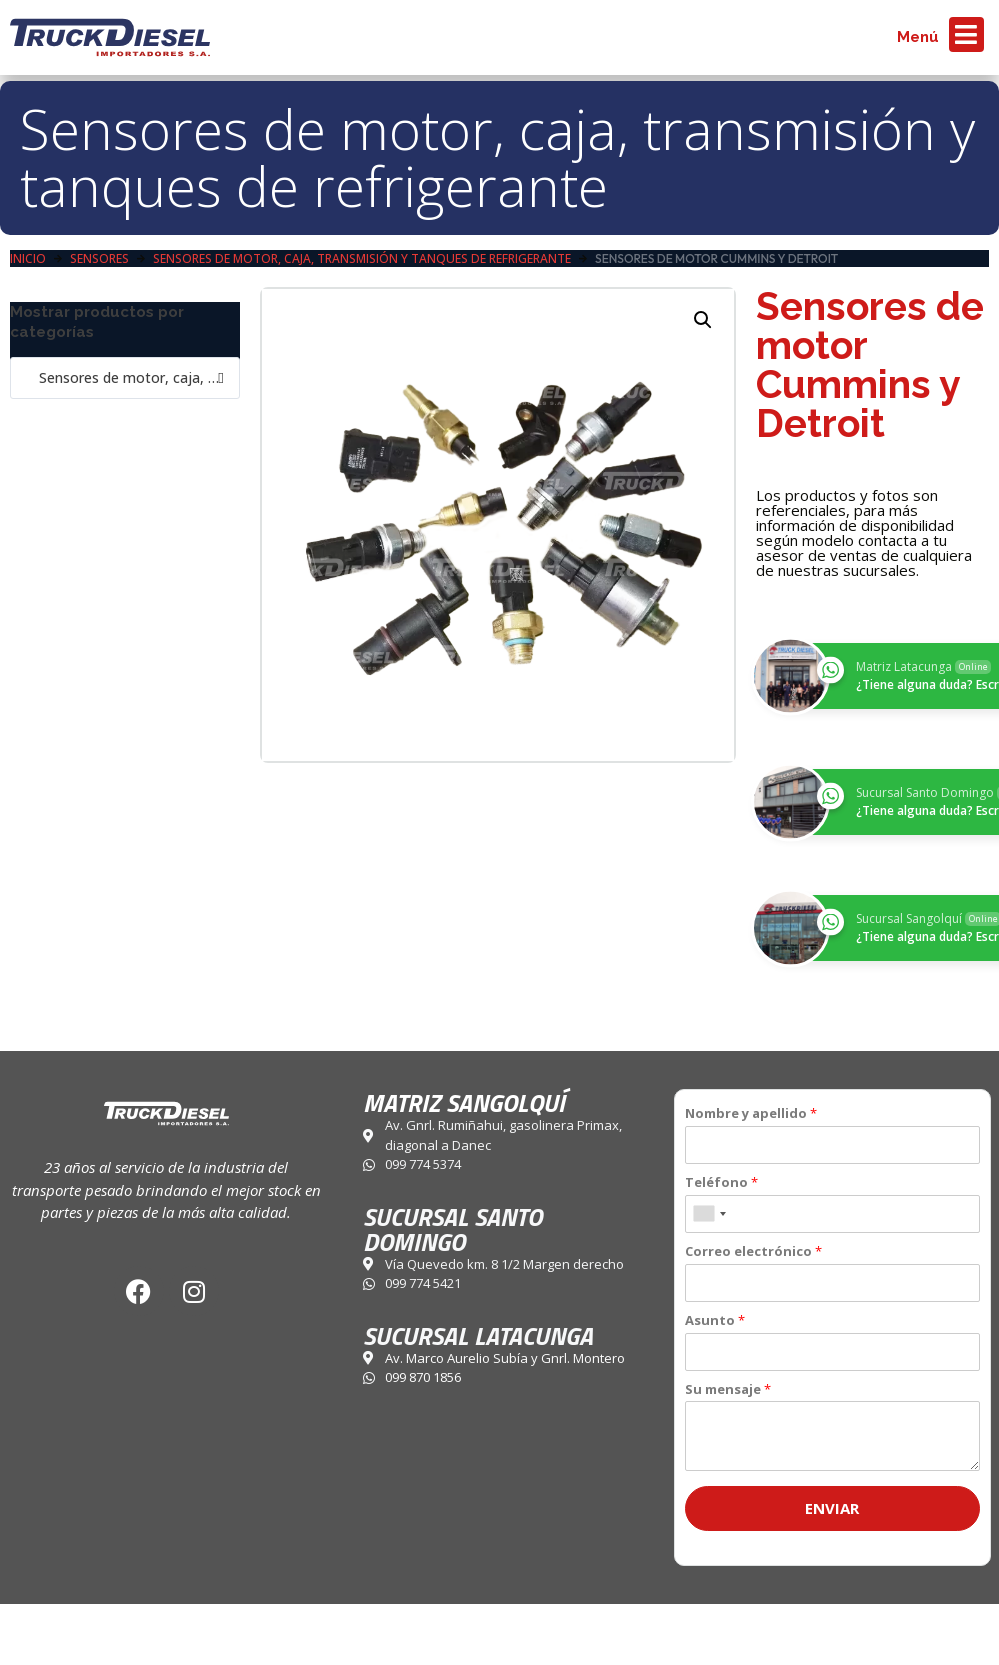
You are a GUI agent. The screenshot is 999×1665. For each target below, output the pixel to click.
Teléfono (721, 1182)
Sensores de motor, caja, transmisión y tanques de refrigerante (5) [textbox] (125, 377)
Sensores (99, 258)
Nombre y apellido (751, 1113)
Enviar (832, 1508)
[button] (703, 320)
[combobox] (125, 378)
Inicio (28, 258)
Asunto (715, 1320)
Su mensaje (728, 1389)
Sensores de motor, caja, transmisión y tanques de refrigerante (497, 157)
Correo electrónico (753, 1251)
